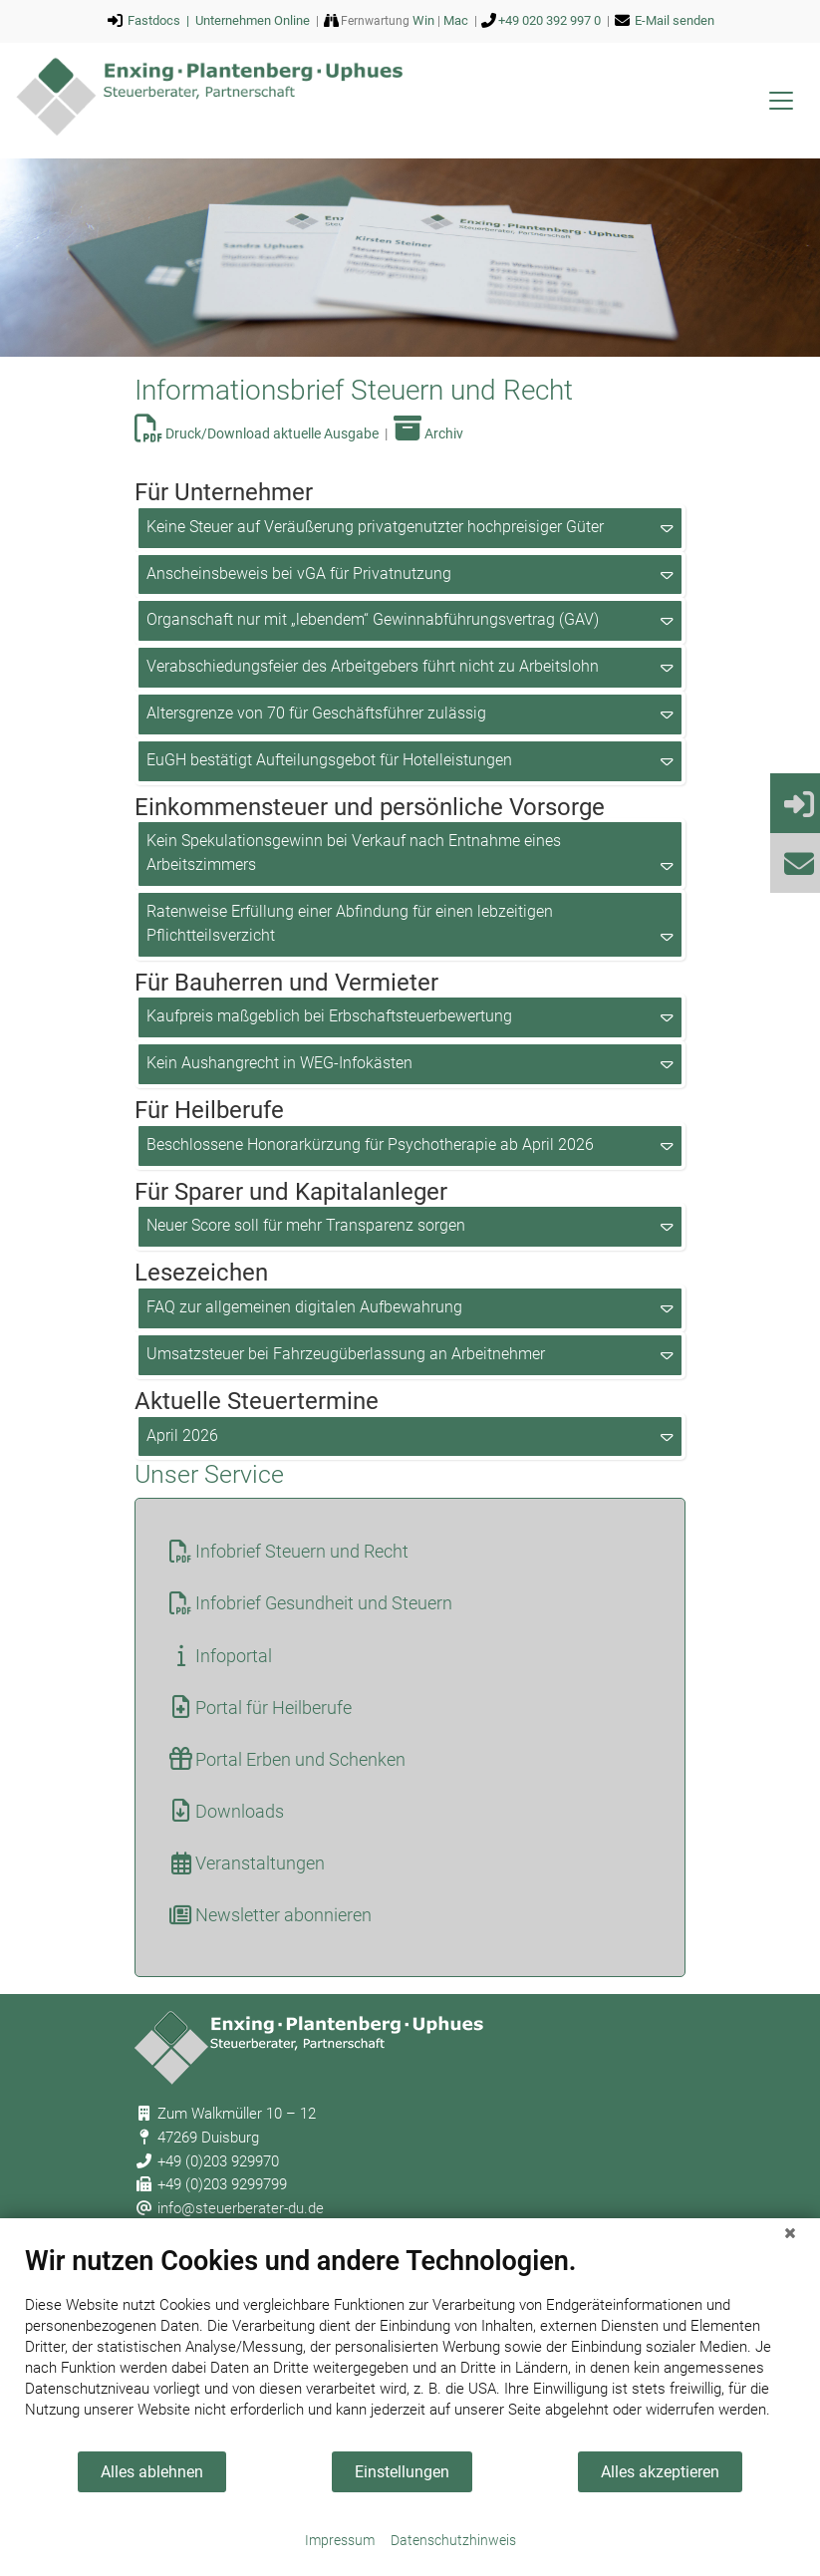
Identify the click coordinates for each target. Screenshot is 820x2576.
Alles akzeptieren (660, 2471)
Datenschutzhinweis (453, 2540)
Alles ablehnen (152, 2471)
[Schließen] (790, 2233)
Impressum (340, 2540)
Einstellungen (402, 2471)
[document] (410, 2347)
